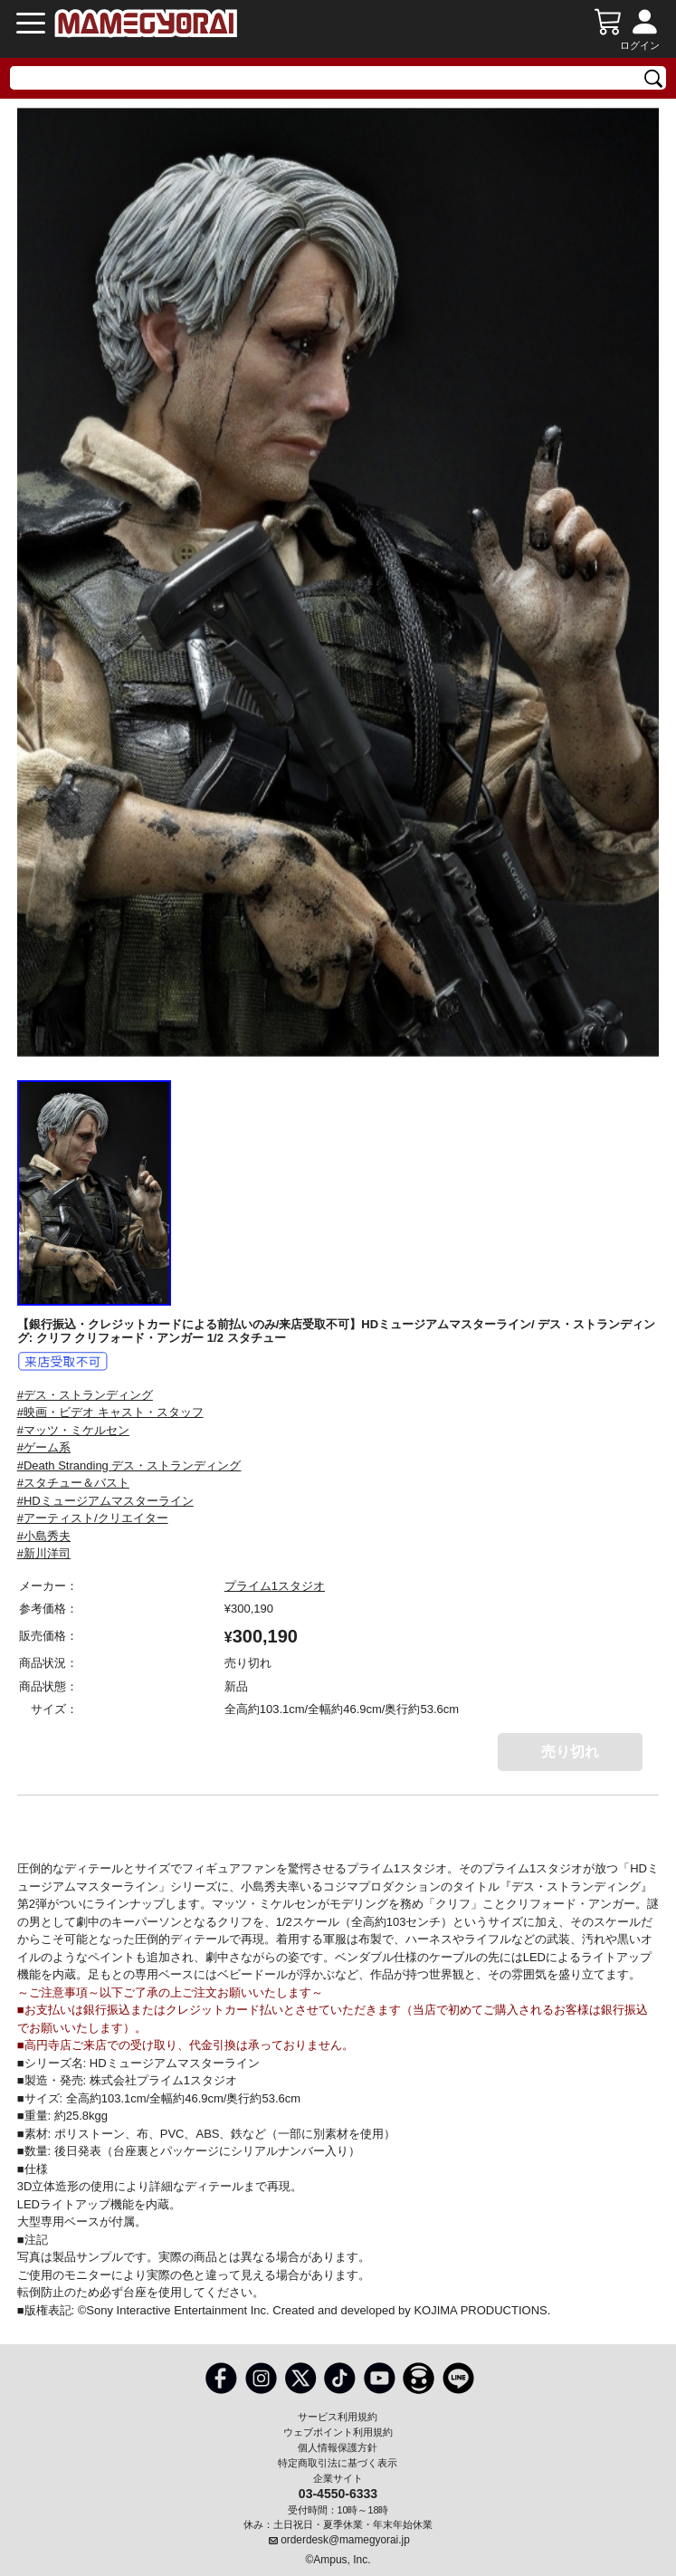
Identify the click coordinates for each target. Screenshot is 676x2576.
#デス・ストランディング (85, 1395)
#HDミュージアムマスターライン (105, 1501)
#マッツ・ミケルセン (73, 1430)
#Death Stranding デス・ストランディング (129, 1465)
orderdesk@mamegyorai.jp (345, 2539)
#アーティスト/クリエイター (92, 1518)
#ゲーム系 (44, 1447)
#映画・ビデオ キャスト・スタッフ (110, 1412)
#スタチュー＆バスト (73, 1482)
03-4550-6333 (338, 2492)
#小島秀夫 (44, 1536)
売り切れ (570, 1751)
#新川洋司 (44, 1553)
